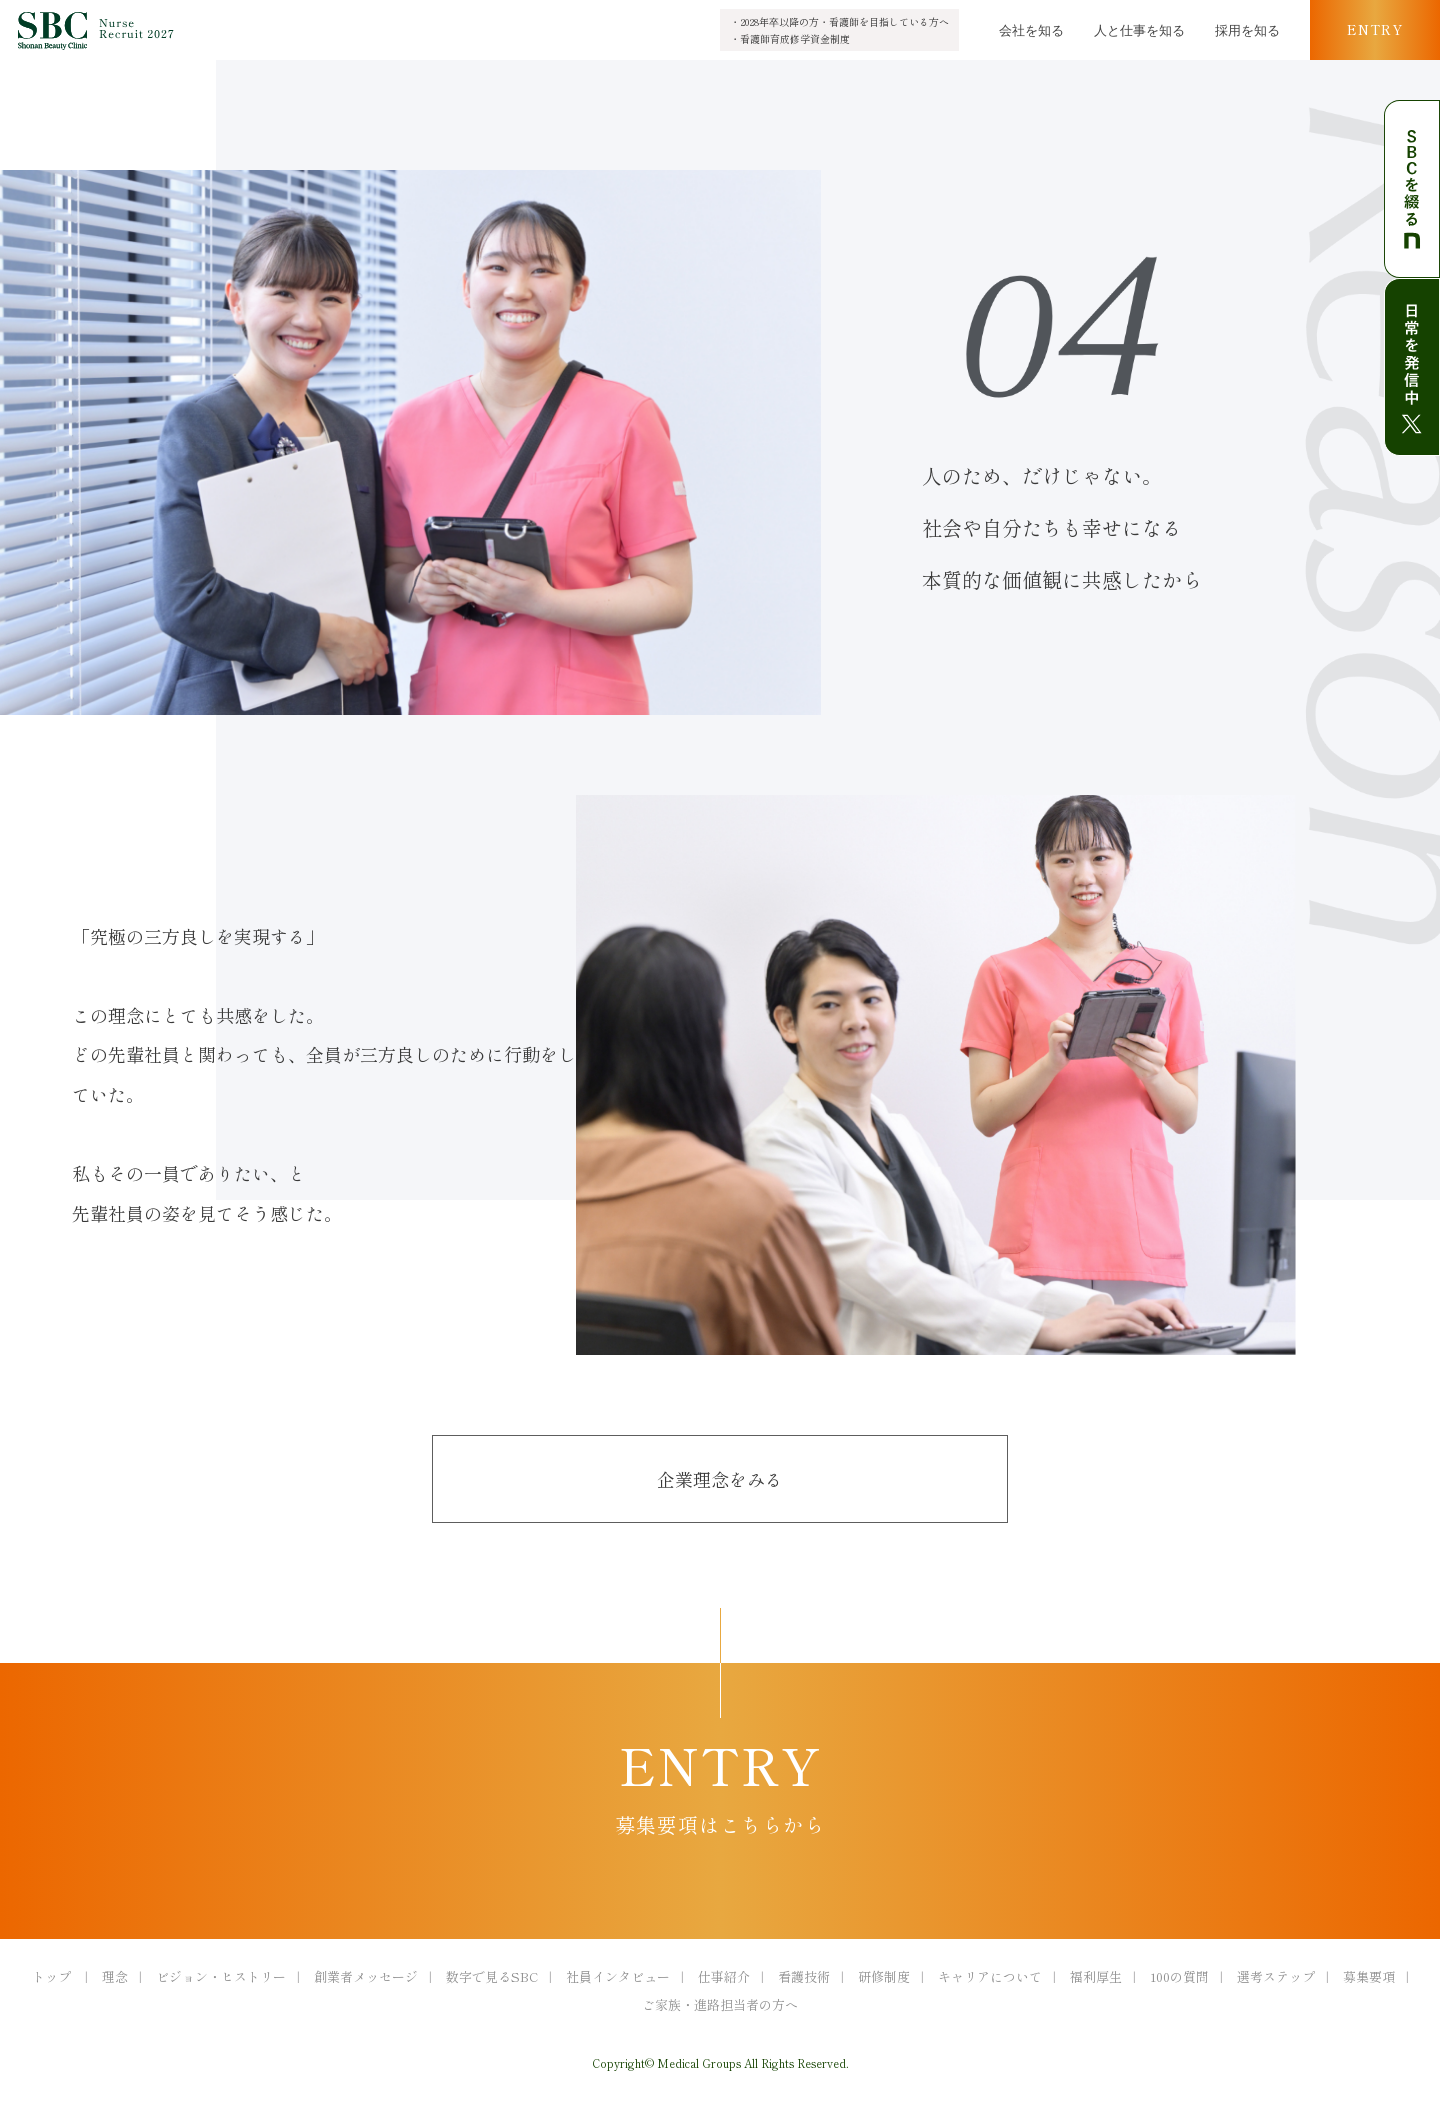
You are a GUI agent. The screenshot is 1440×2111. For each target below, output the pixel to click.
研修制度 (884, 1976)
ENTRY (1375, 29)
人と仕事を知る (1139, 29)
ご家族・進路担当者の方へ (720, 2004)
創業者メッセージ (366, 1976)
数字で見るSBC (492, 1976)
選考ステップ (1276, 1976)
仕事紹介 (724, 1976)
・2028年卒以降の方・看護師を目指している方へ (839, 21)
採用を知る (1247, 29)
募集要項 (1369, 1976)
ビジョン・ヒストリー (221, 1976)
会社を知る (1031, 29)
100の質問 (1179, 1976)
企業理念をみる (720, 1479)
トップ (51, 1976)
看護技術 (804, 1976)
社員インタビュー (618, 1976)
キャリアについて (990, 1976)
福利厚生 (1096, 1976)
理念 (115, 1976)
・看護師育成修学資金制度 (790, 38)
